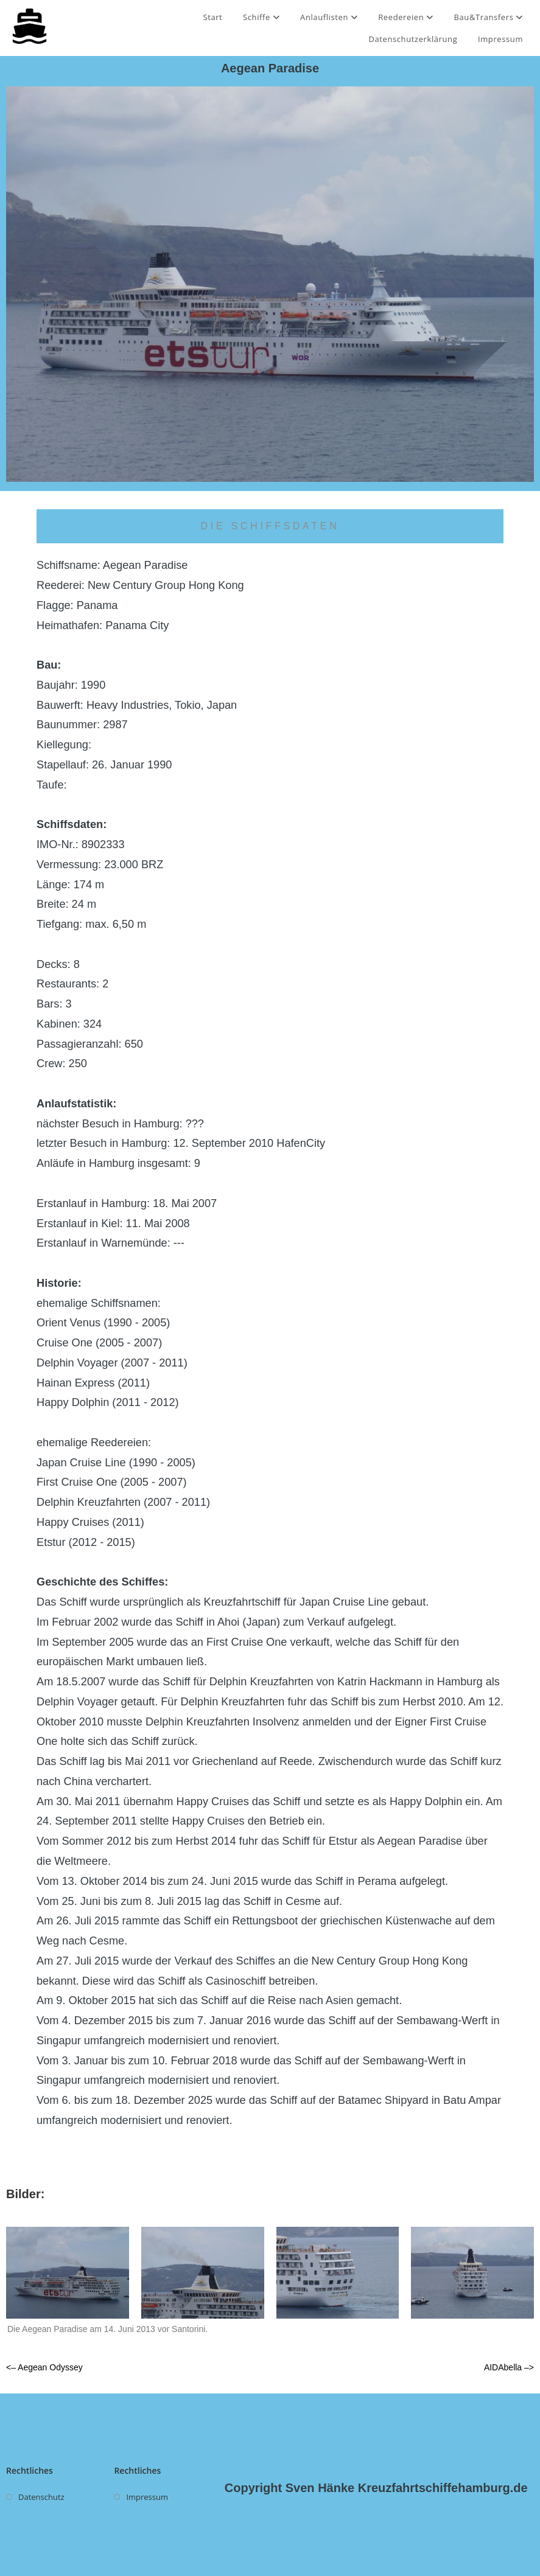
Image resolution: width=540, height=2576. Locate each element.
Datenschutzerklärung (412, 38)
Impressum (500, 38)
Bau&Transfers (489, 17)
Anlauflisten (329, 17)
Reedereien (405, 17)
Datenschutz (41, 2496)
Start (212, 17)
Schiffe (261, 17)
